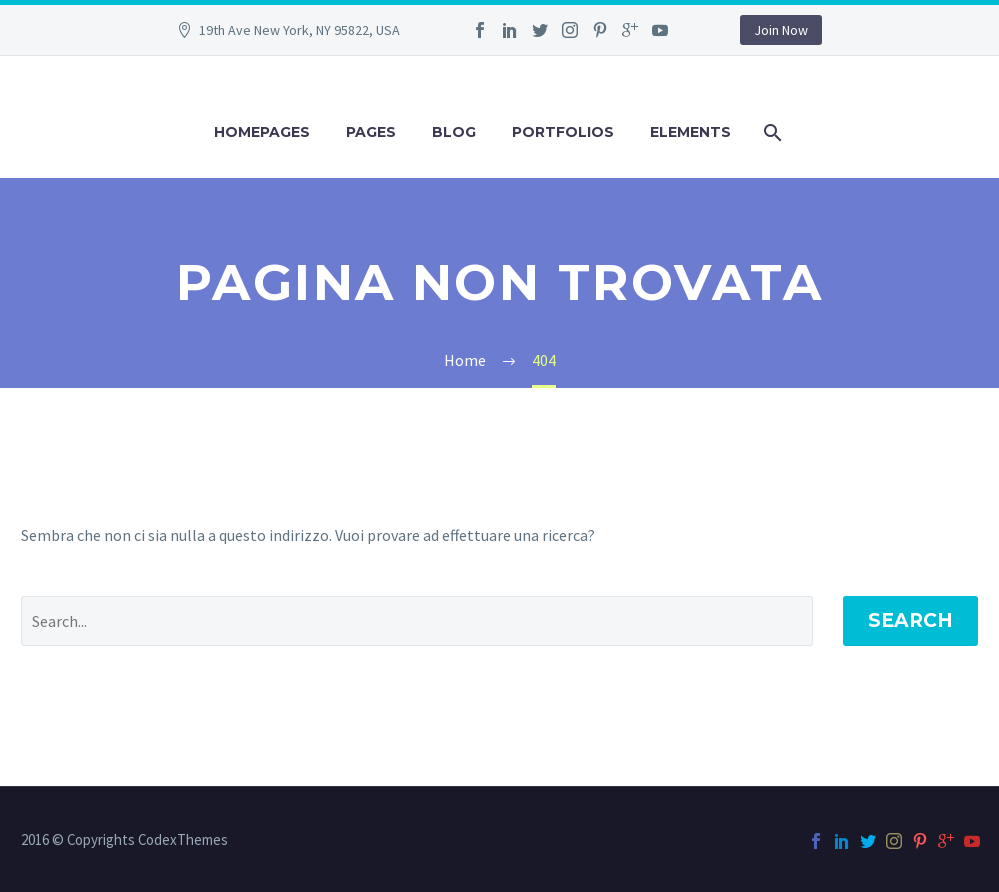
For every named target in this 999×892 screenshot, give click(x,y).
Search (910, 620)
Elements (690, 132)
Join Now (781, 30)
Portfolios (563, 132)
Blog (454, 132)
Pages (371, 132)
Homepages (262, 132)
